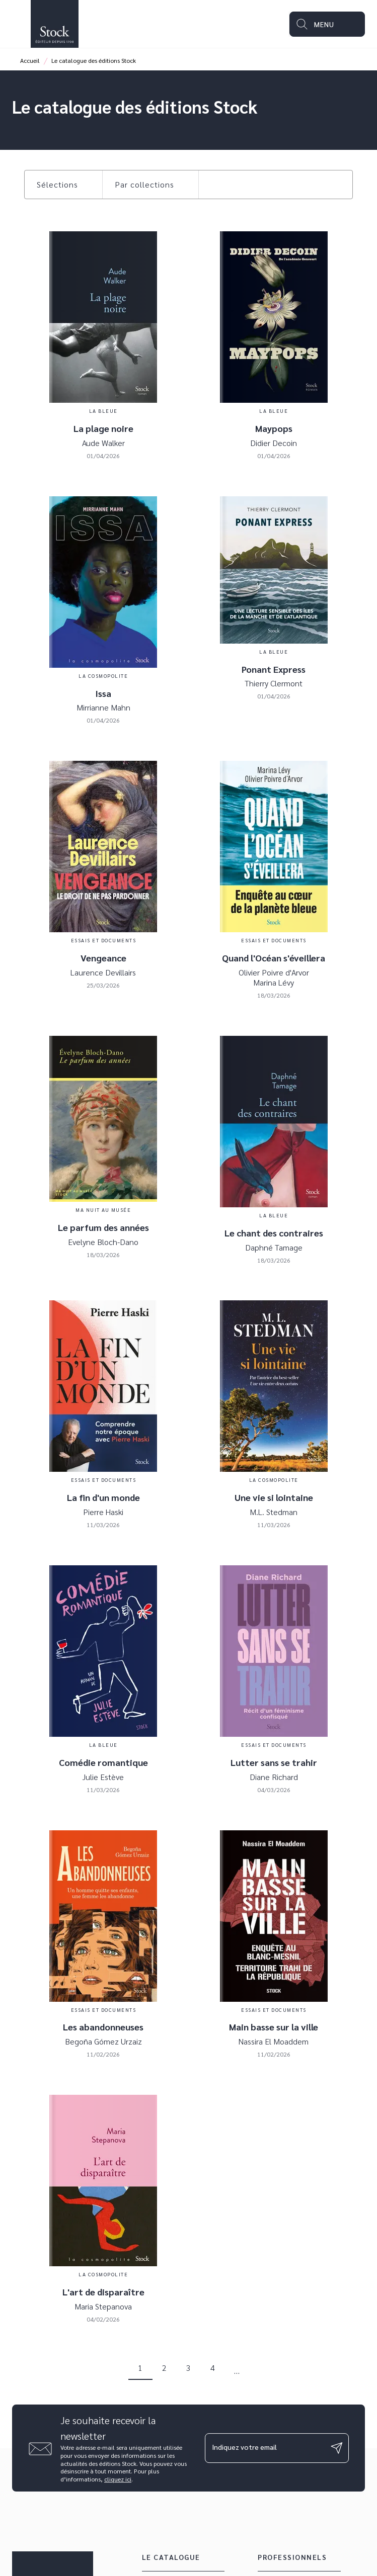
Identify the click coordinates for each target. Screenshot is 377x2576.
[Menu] (327, 24)
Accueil (30, 60)
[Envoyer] (337, 2448)
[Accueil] (54, 24)
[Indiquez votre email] (264, 2447)
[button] (63, 184)
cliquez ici (117, 2479)
